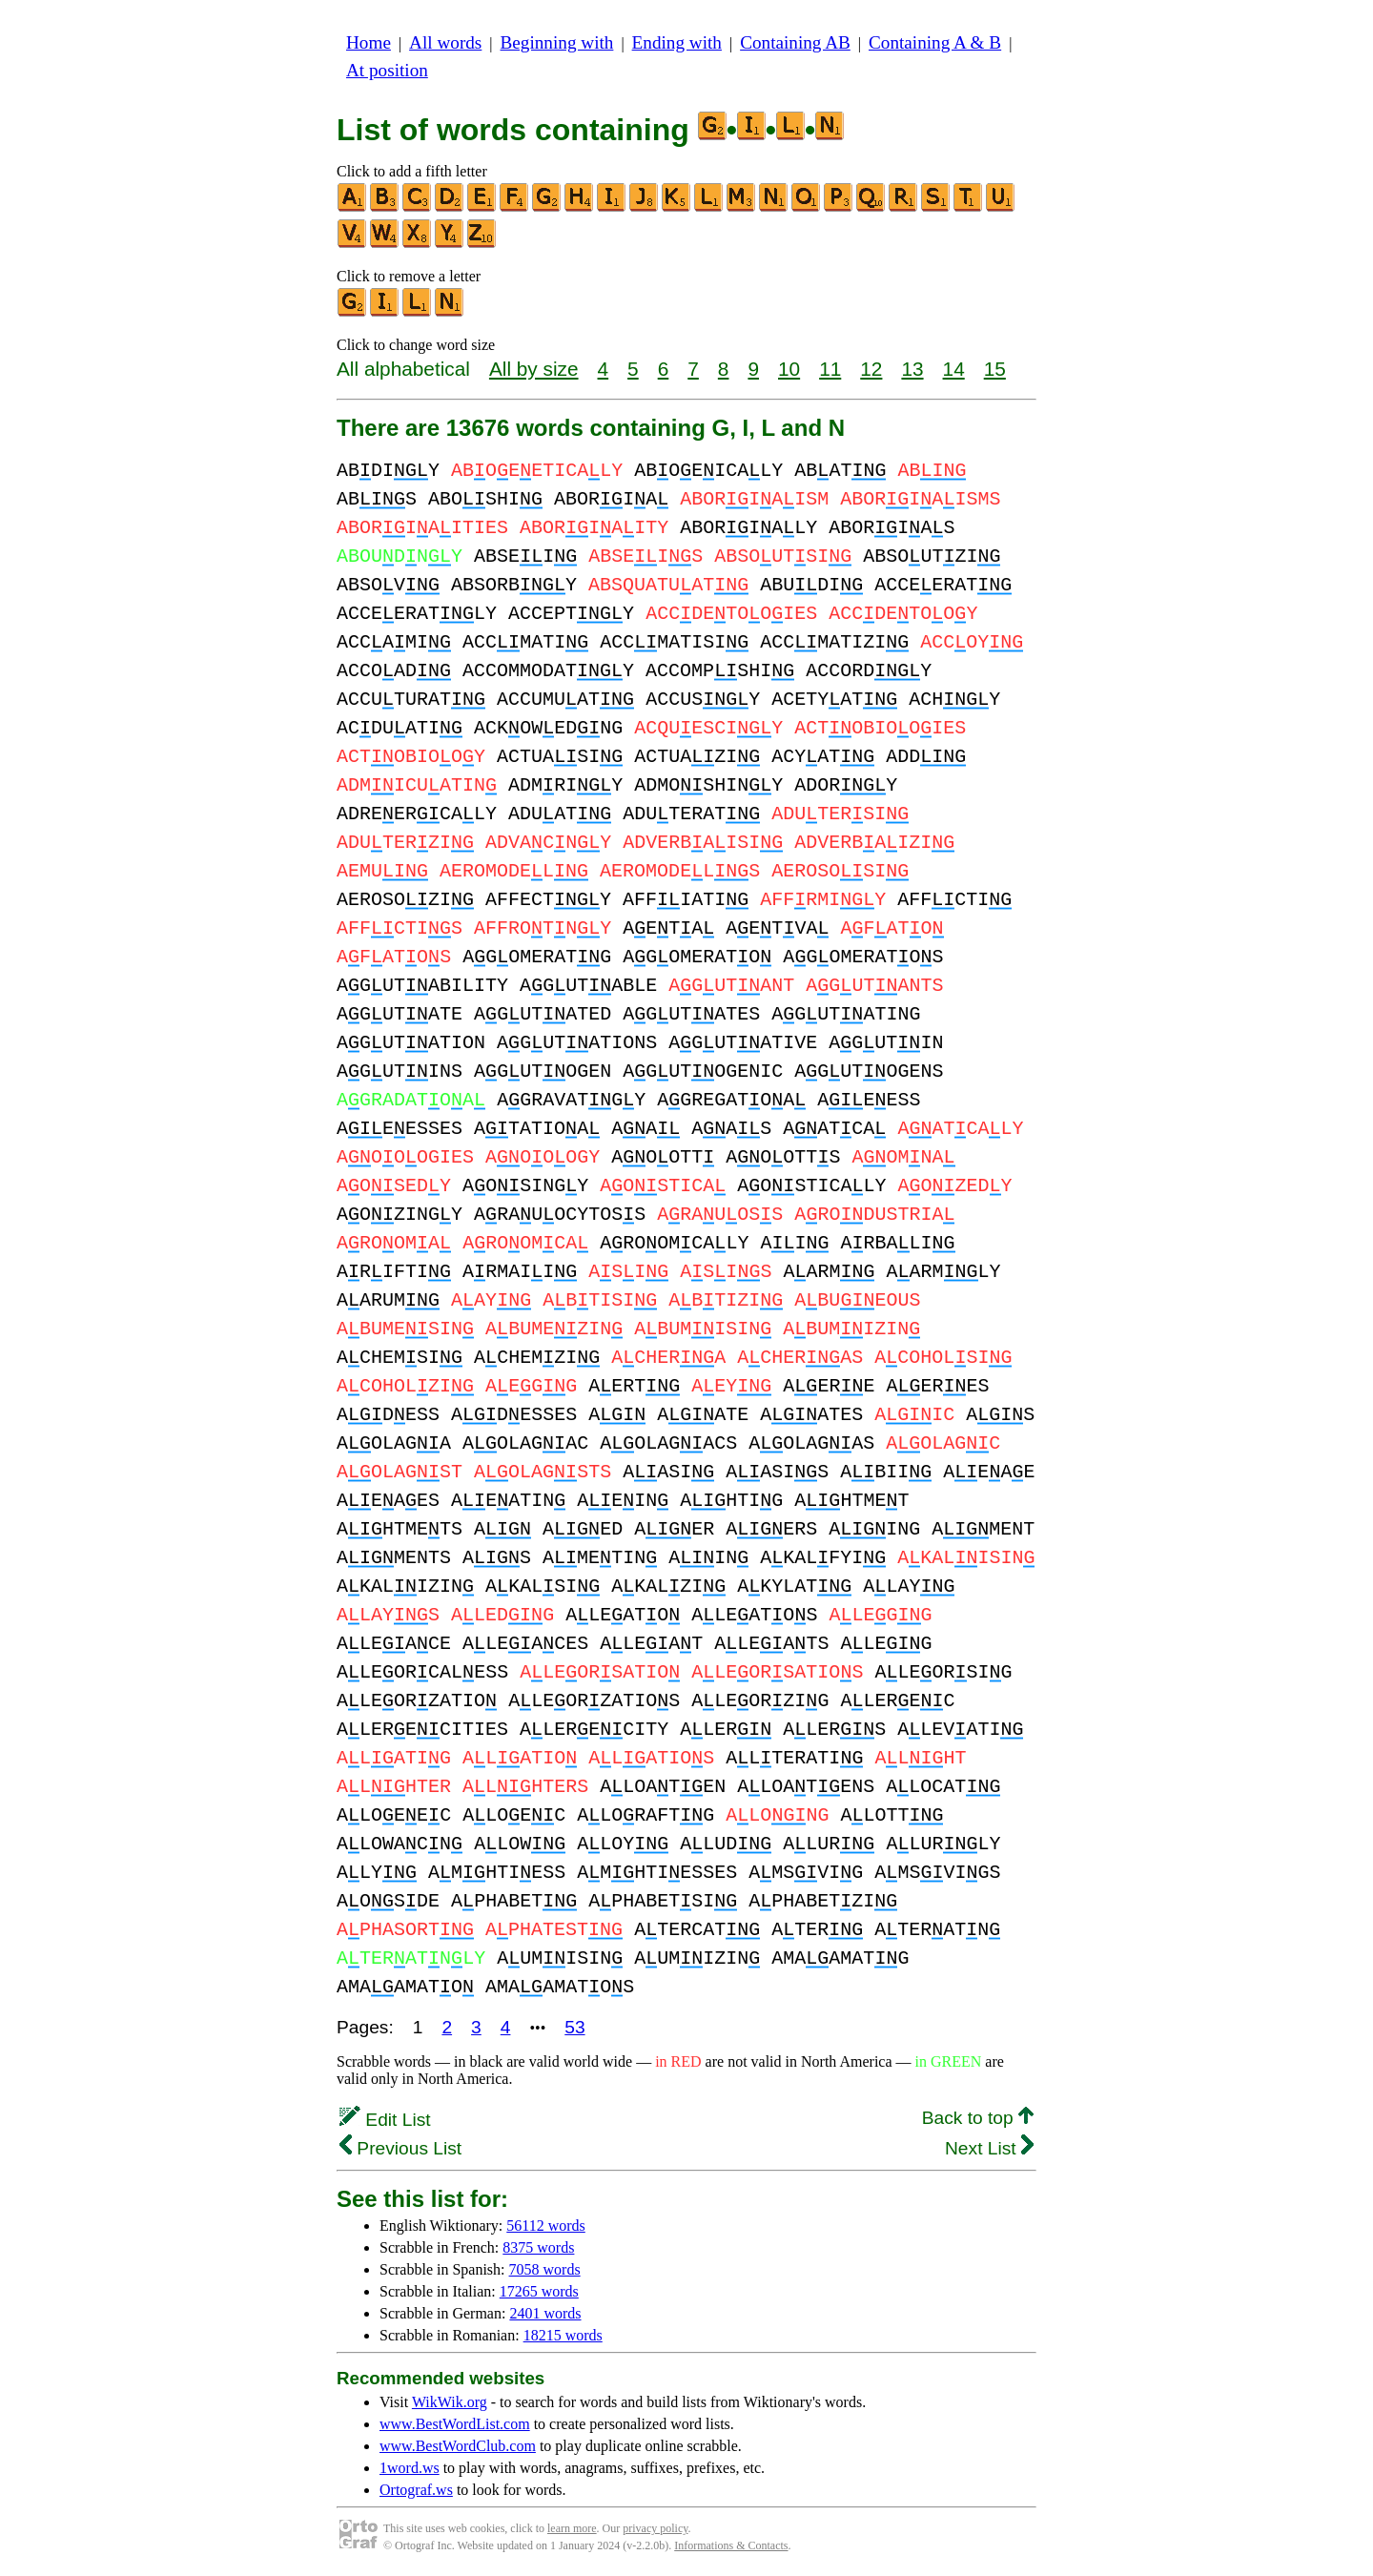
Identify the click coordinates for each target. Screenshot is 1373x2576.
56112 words (545, 2225)
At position (387, 70)
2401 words (545, 2313)
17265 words (539, 2291)
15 (995, 369)
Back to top (978, 2118)
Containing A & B (935, 42)
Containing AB (795, 42)
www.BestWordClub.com (457, 2446)
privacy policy (655, 2528)
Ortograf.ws (416, 2490)
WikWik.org (449, 2402)
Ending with (677, 42)
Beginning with (557, 42)
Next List (989, 2148)
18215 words (563, 2335)
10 (789, 369)
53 (574, 2027)
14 (954, 369)
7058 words (545, 2269)
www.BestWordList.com (454, 2424)
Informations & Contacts (731, 2545)
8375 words (538, 2247)
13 (912, 369)
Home (368, 42)
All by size (534, 369)
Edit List (385, 2120)
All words (445, 42)
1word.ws (409, 2468)
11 (830, 369)
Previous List (400, 2148)
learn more (572, 2528)
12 (871, 369)
